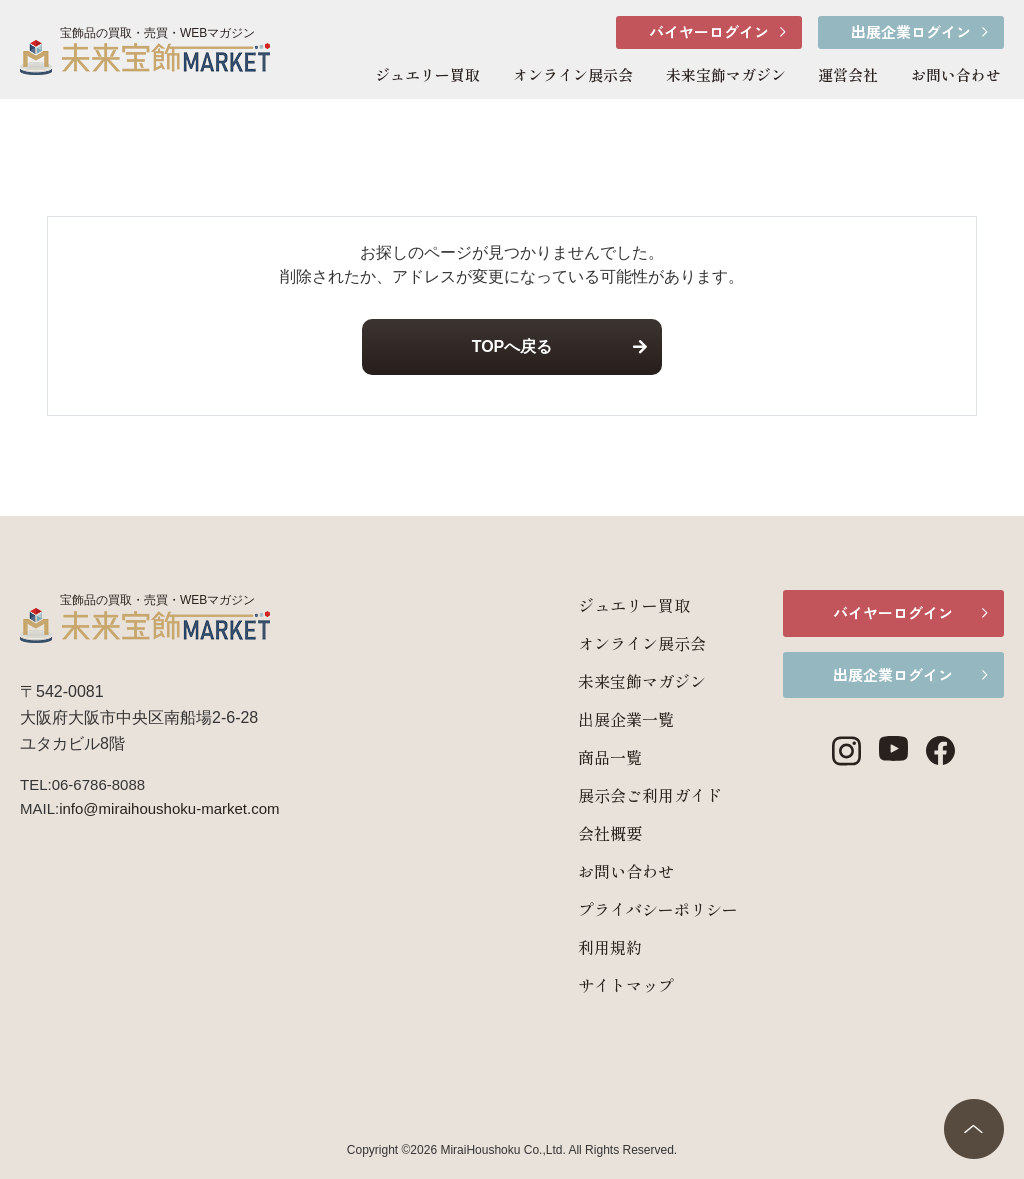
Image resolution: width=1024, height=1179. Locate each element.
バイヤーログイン (709, 31)
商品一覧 (592, 757)
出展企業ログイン (911, 31)
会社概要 (592, 833)
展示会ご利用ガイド (632, 795)
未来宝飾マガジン (726, 74)
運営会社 (848, 74)
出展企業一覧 (608, 719)
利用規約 (592, 947)
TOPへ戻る (512, 346)
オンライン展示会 (573, 74)
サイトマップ (608, 985)
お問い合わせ (956, 74)
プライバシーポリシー (640, 909)
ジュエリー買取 (427, 74)
